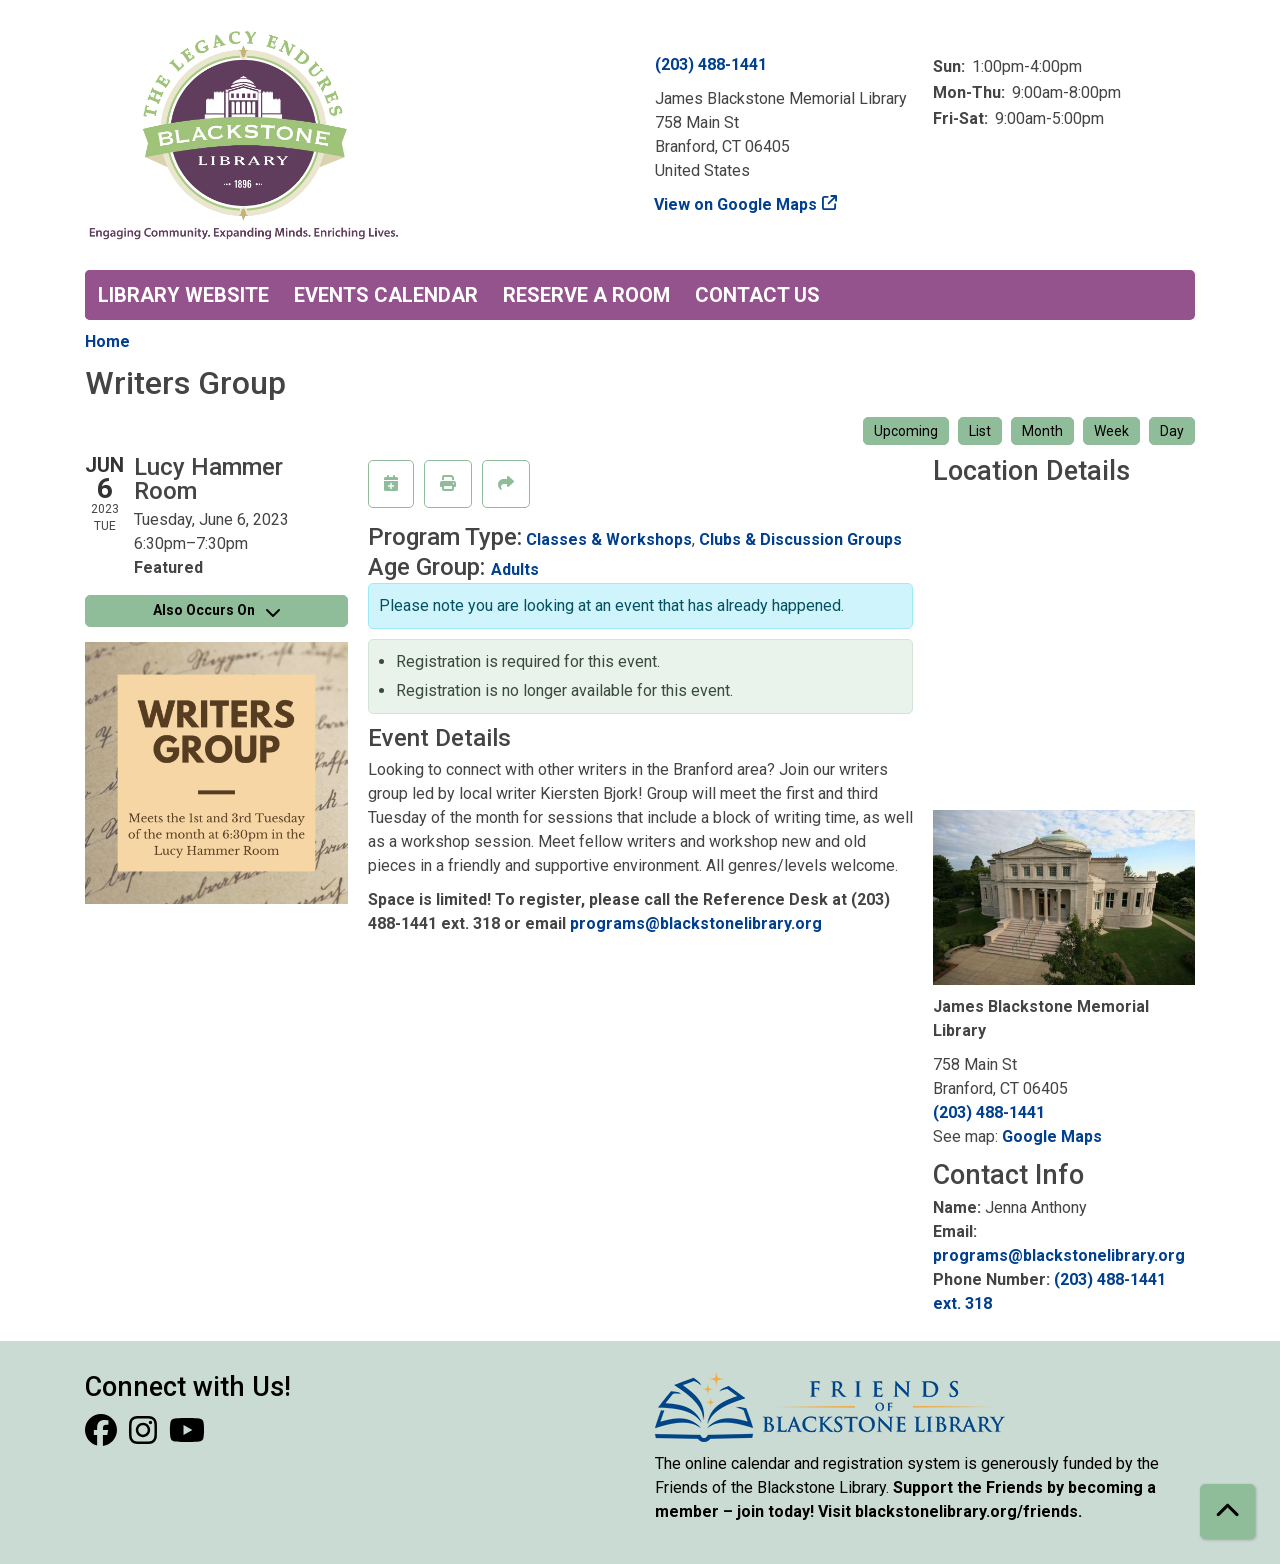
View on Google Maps (736, 204)
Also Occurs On (216, 610)
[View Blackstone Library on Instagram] (145, 1436)
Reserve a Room (586, 295)
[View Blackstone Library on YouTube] (187, 1436)
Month (1042, 431)
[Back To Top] (1227, 1511)
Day (1172, 431)
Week (1111, 431)
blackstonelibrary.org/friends (966, 1511)
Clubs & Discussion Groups (800, 539)
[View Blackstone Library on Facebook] (103, 1436)
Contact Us (757, 295)
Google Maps (1052, 1136)
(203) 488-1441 (711, 64)
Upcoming (906, 431)
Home (107, 341)
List (980, 431)
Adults (515, 569)
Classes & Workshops (609, 539)
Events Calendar (386, 295)
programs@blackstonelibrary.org (696, 923)
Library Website (183, 295)
